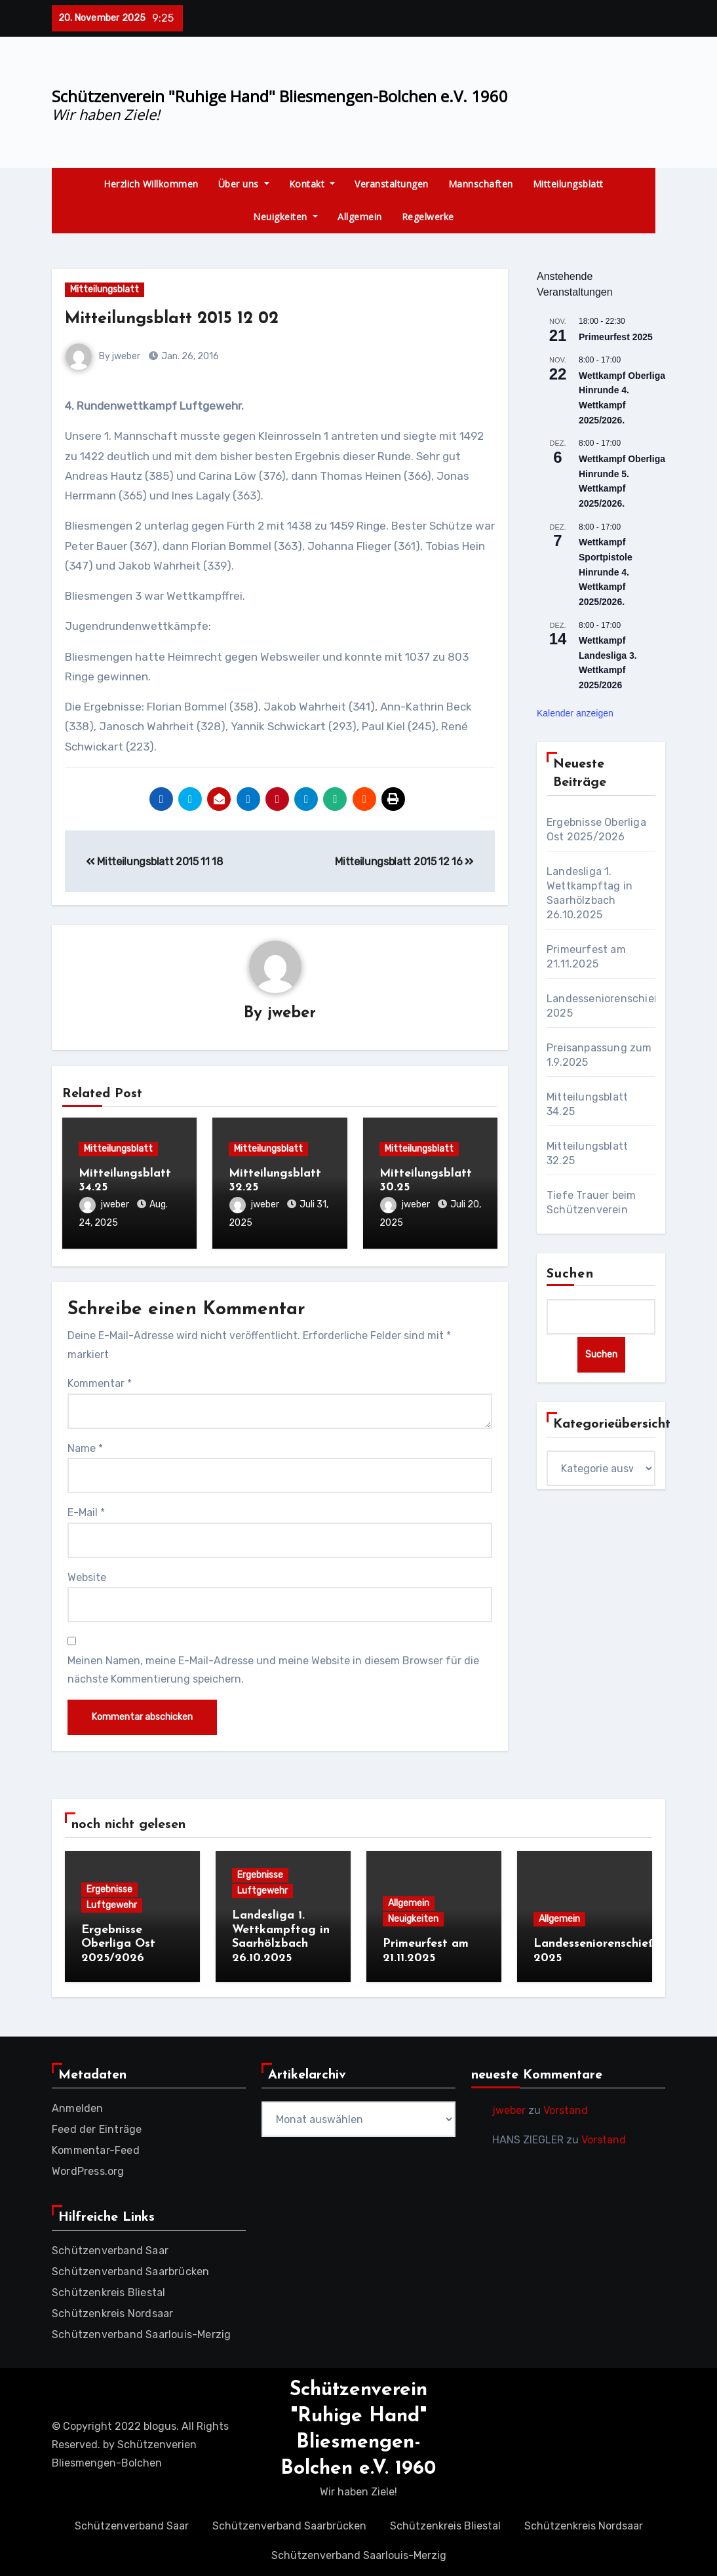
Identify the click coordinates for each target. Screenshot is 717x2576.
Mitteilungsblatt (568, 184)
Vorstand (565, 2106)
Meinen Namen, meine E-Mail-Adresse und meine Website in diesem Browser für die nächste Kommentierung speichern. (273, 1667)
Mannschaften (480, 184)
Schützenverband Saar (110, 2246)
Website (87, 1575)
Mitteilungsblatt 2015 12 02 (179, 319)
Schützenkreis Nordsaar (112, 2309)
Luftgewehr (112, 1903)
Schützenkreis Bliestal (108, 2288)
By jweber (103, 356)
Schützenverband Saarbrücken (130, 2267)
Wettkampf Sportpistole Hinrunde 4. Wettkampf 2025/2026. (605, 572)
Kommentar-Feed (96, 2146)
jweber (291, 1013)
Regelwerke (428, 216)
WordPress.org (88, 2167)
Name (85, 1446)
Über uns (243, 184)
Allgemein (360, 216)
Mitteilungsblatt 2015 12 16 (404, 861)
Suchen (570, 1274)
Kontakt (312, 184)
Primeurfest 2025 (616, 337)
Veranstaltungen (392, 184)
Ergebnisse (109, 1887)
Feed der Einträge (97, 2125)
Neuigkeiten (285, 216)
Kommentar (100, 1382)
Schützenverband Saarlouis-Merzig (141, 2330)
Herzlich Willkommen (151, 184)
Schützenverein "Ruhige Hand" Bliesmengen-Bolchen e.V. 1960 (280, 96)
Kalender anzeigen (575, 713)
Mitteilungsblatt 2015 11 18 (154, 861)
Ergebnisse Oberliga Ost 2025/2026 (118, 1942)
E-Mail (86, 1511)
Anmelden (78, 2104)
